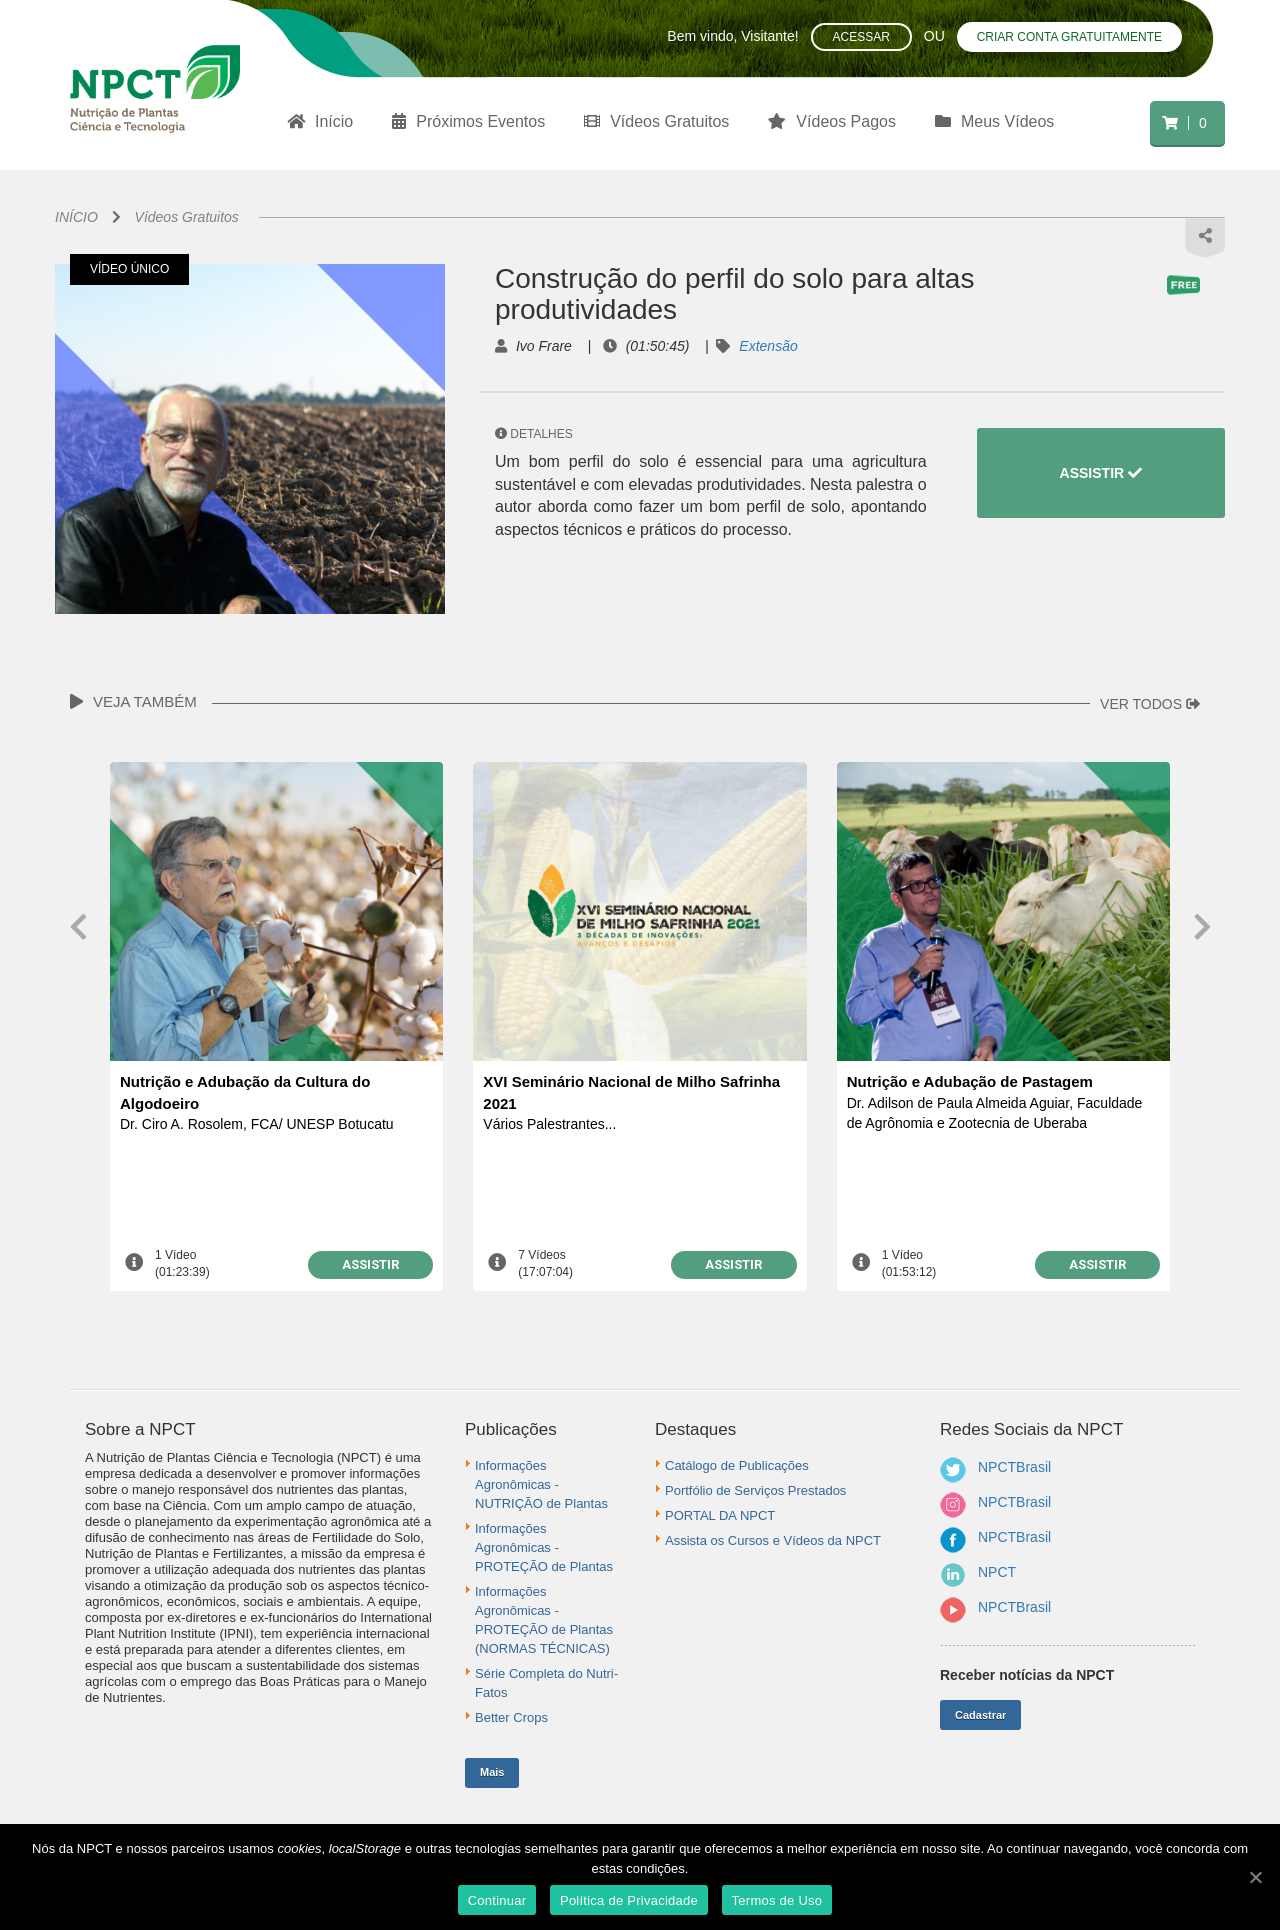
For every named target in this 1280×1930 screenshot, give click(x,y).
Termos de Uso (777, 1900)
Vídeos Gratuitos (187, 217)
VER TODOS (1150, 704)
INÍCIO (76, 217)
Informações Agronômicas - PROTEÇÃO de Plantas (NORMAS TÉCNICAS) (544, 1620)
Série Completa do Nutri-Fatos (546, 1683)
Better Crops (511, 1717)
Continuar (497, 1900)
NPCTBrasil (1014, 1467)
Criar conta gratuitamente (1069, 37)
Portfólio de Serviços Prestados (755, 1490)
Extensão (768, 346)
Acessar (861, 37)
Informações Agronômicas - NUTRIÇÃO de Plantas (541, 1484)
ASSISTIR (1101, 473)
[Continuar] (1255, 1877)
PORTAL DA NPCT (720, 1515)
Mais (492, 1772)
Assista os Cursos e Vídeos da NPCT (773, 1540)
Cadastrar (980, 1715)
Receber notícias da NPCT (1027, 1675)
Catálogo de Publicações (737, 1465)
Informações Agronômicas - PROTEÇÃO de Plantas (544, 1547)
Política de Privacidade (629, 1900)
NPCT (997, 1572)
